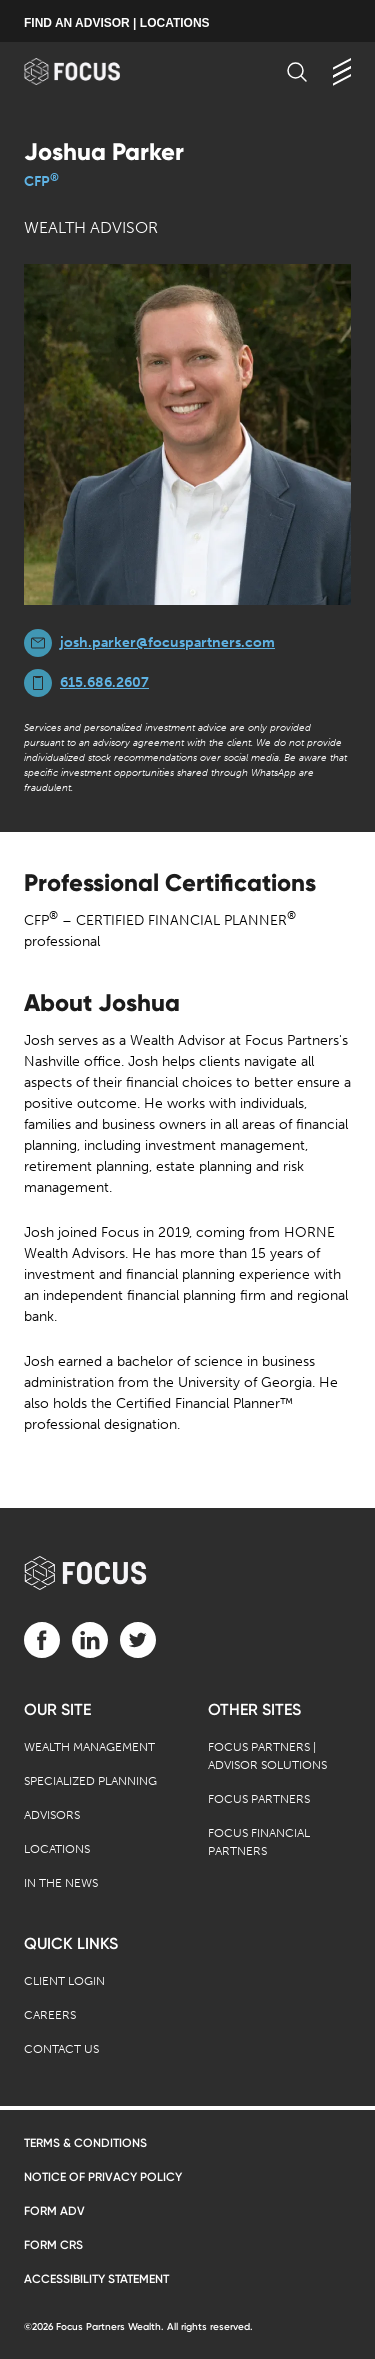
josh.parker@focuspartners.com (167, 642)
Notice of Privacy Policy (103, 2177)
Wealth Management (89, 1747)
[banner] (91, 71)
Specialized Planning (90, 1781)
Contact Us (61, 2049)
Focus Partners (259, 1799)
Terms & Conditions (85, 2143)
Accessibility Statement (96, 2279)
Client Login (64, 1981)
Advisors (52, 1815)
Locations (57, 1849)
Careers (50, 2015)
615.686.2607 (104, 682)
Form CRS (53, 2245)
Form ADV (54, 2211)
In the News (61, 1883)
